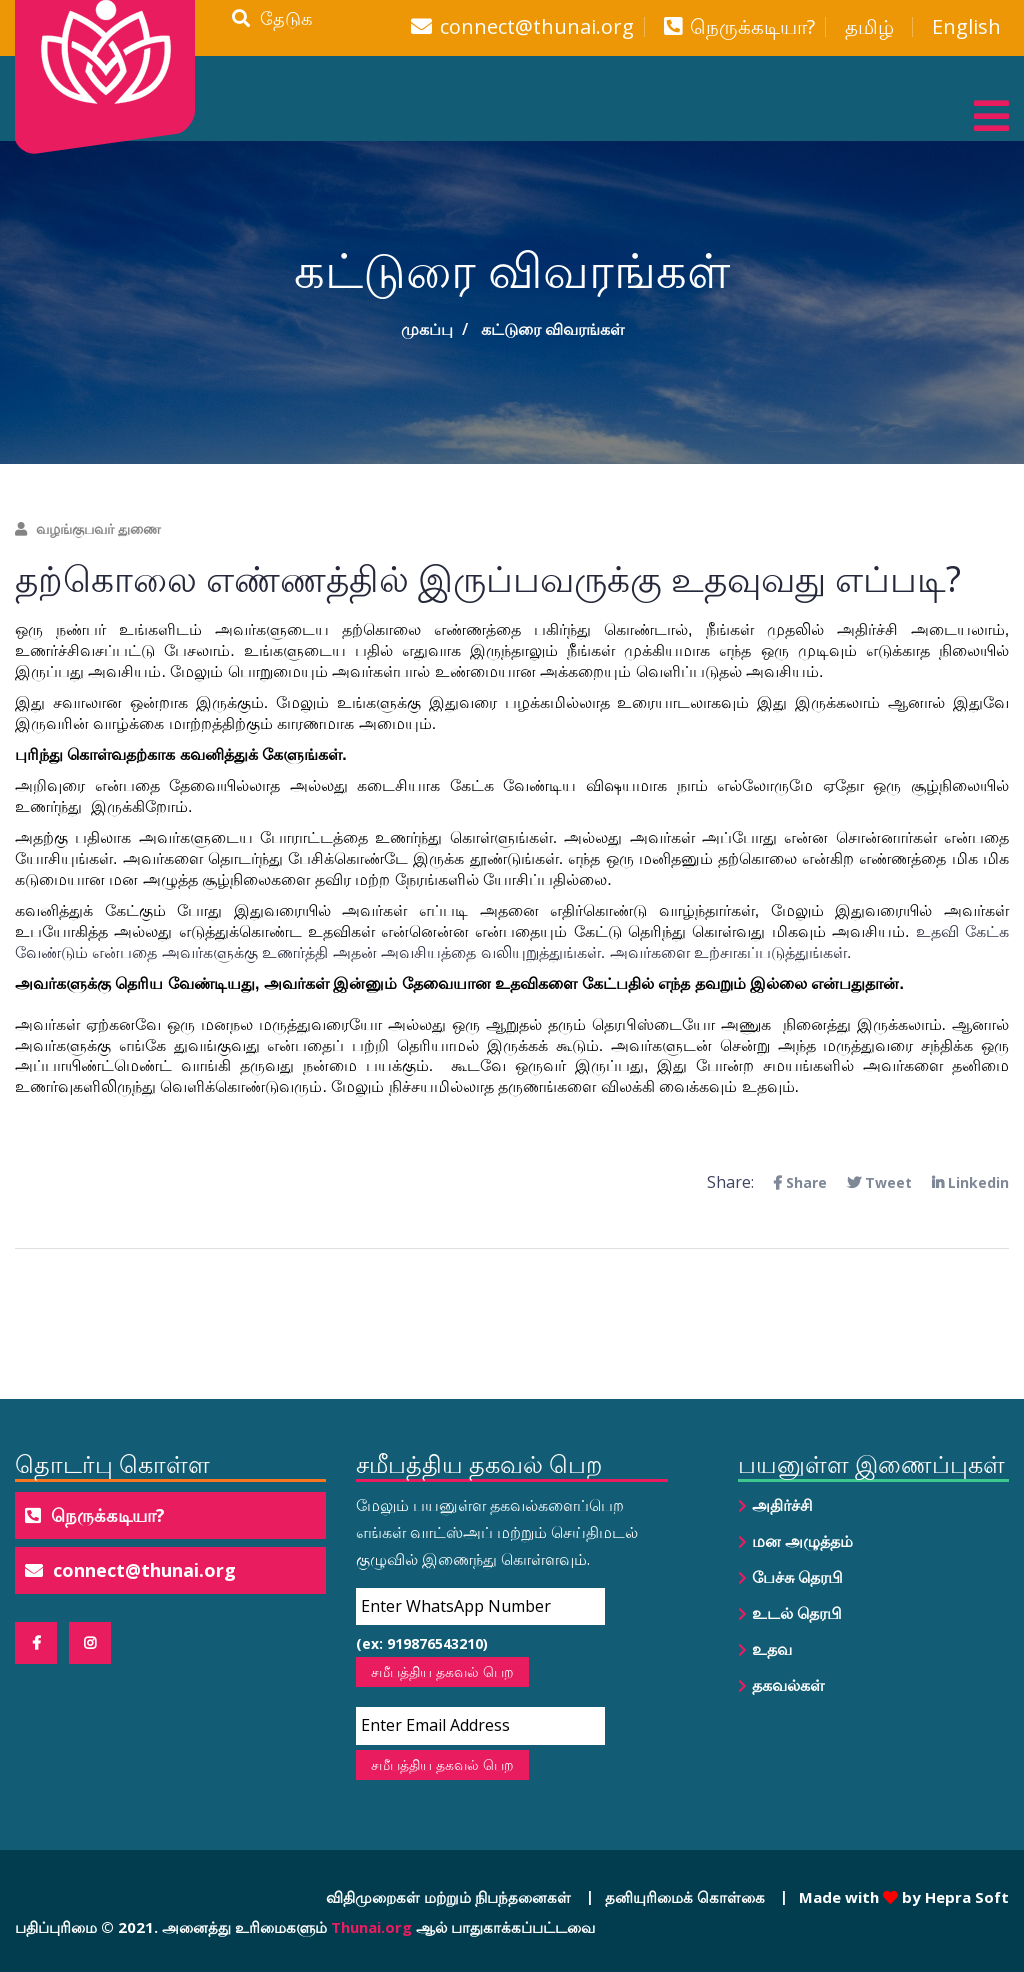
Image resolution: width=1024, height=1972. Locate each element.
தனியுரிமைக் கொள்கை (685, 1897)
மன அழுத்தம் (802, 1541)
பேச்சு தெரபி (797, 1577)
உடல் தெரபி (797, 1613)
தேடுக (272, 18)
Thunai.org (371, 1927)
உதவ (772, 1649)
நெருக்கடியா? (752, 27)
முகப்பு (427, 329)
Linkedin (970, 1182)
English (966, 27)
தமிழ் (869, 27)
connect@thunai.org (537, 27)
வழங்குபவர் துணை (88, 528)
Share (800, 1182)
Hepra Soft (965, 1897)
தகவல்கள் (788, 1685)
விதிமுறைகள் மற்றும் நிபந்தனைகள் (448, 1897)
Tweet (879, 1182)
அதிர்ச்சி (782, 1505)
